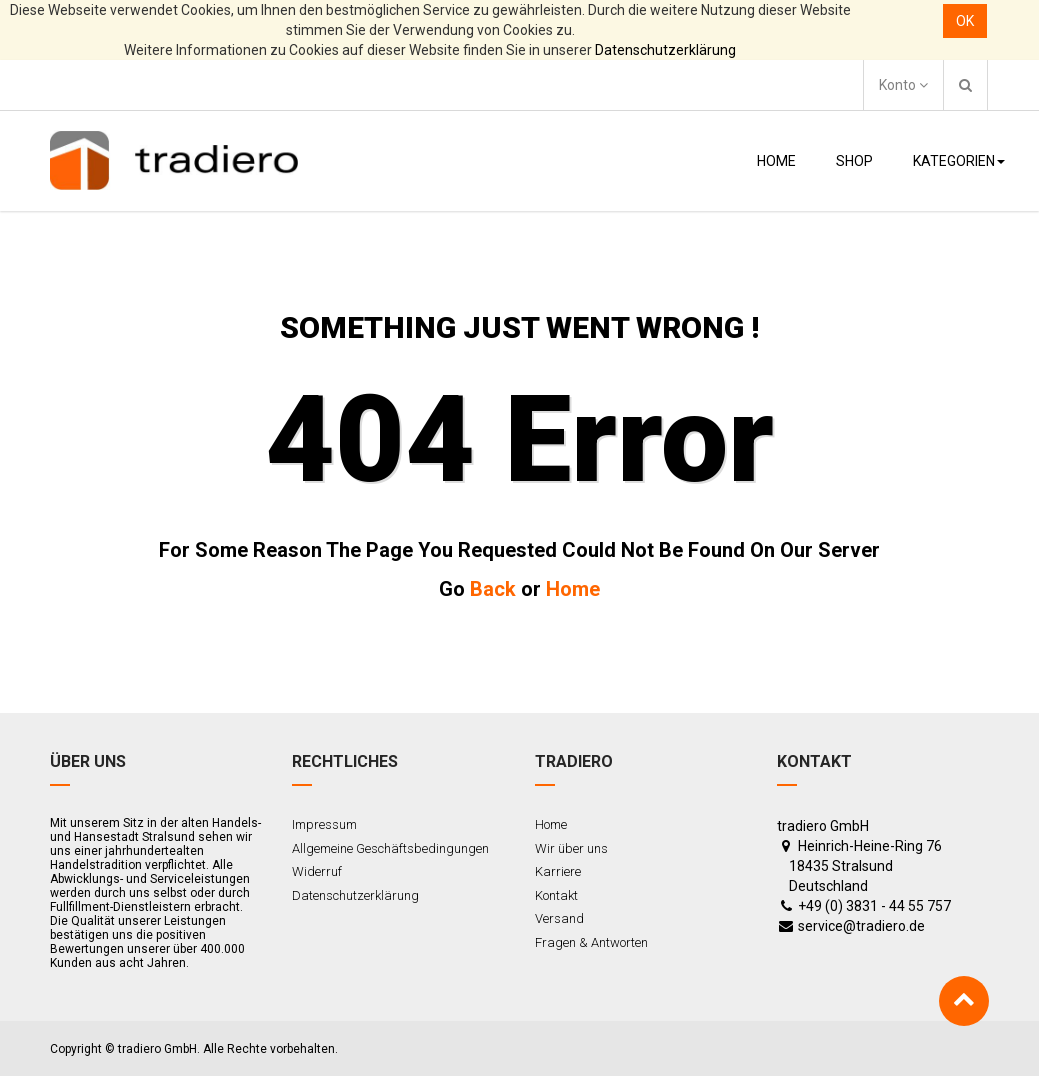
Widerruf (317, 871)
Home (573, 589)
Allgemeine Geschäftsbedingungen (390, 848)
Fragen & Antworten (591, 942)
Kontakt (556, 895)
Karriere (558, 871)
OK (965, 21)
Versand (559, 918)
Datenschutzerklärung (665, 50)
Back (493, 589)
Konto (903, 85)
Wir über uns (571, 848)
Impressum (324, 824)
